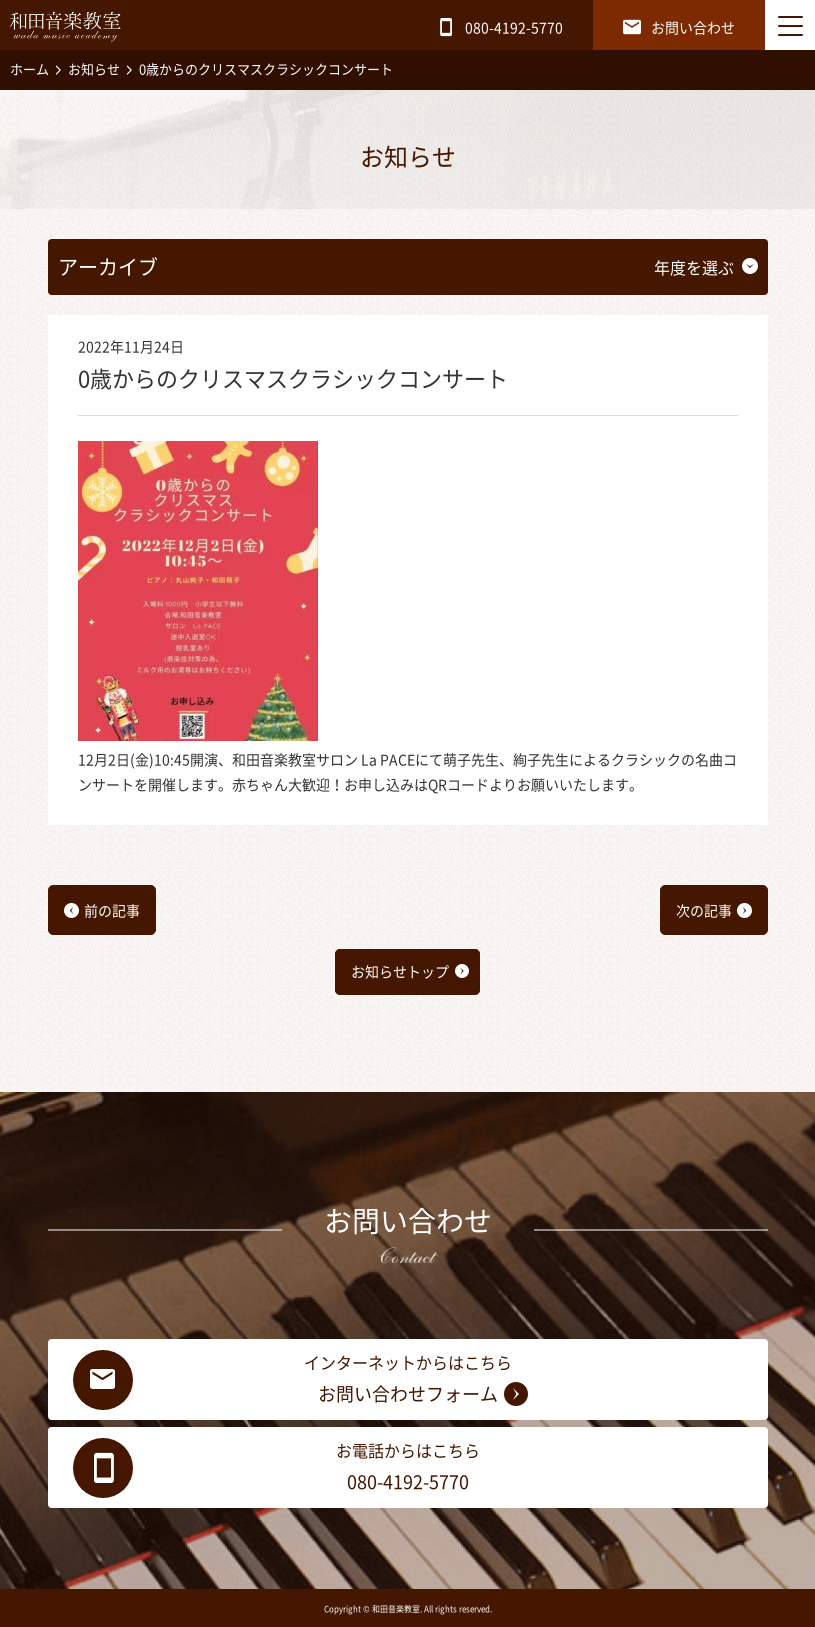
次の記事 (704, 911)
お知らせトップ (400, 972)
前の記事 (112, 911)
